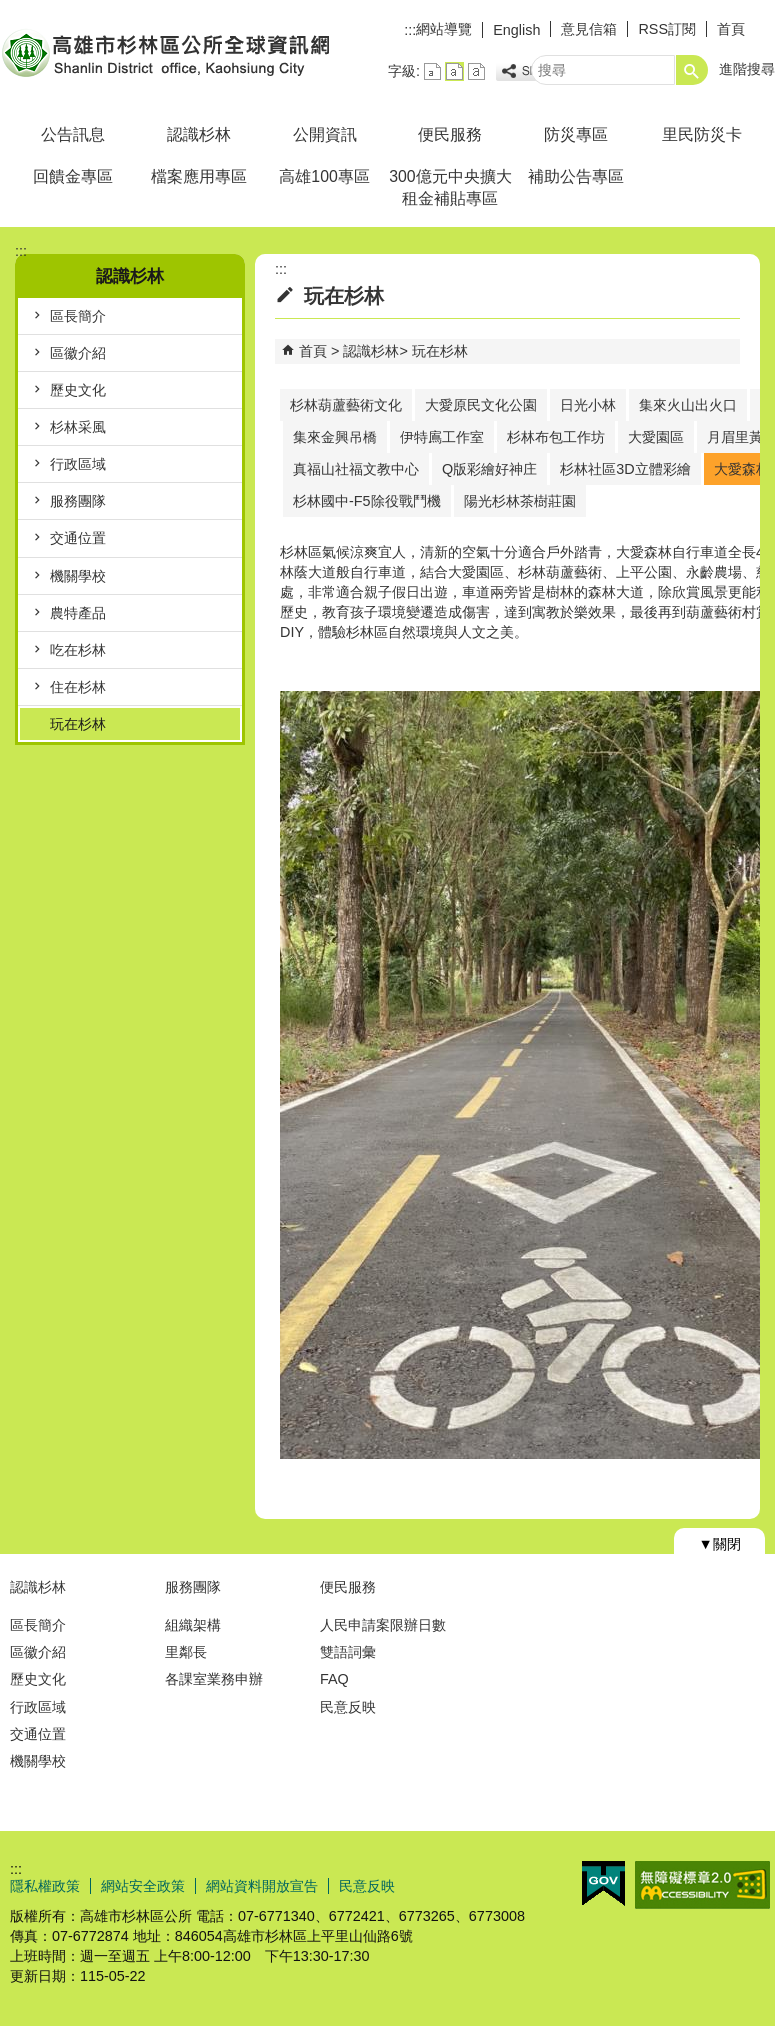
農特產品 (78, 613)
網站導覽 (444, 29)
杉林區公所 (169, 53)
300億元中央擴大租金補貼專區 (450, 187)
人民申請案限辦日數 (383, 1625)
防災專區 (576, 134)
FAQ (334, 1679)
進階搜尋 (747, 69)
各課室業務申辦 (214, 1679)
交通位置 (78, 538)
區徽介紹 (78, 353)
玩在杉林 (78, 724)
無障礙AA (702, 1885)
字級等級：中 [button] (454, 71)
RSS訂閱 (667, 29)
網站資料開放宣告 (262, 1886)
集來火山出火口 (688, 405)
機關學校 (78, 576)
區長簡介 (78, 316)
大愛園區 (656, 437)
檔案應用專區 (199, 176)
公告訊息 (73, 134)
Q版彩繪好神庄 (489, 469)
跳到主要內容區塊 (10, 10)
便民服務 (450, 134)
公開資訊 (325, 134)
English (516, 30)
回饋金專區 (73, 176)
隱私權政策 (45, 1886)
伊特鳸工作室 (442, 437)
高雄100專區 (324, 176)
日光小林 (588, 405)
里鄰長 (186, 1652)
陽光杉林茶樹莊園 (520, 501)
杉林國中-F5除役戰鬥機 (367, 501)
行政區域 (78, 464)
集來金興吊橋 (335, 437)
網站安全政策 (143, 1886)
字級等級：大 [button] (476, 71)
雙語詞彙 (348, 1652)
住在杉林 (78, 687)
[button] (692, 70)
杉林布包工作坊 (556, 437)
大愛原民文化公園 (481, 405)
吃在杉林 (78, 650)
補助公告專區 (576, 176)
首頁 (731, 29)
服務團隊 (78, 501)
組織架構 (193, 1625)
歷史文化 (78, 390)
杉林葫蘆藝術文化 (346, 405)
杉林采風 (78, 427)
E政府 (603, 1883)
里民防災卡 (702, 134)
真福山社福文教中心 (356, 469)
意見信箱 (589, 29)
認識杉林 (199, 134)
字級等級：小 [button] (432, 71)
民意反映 (348, 1707)
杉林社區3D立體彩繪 (625, 469)
